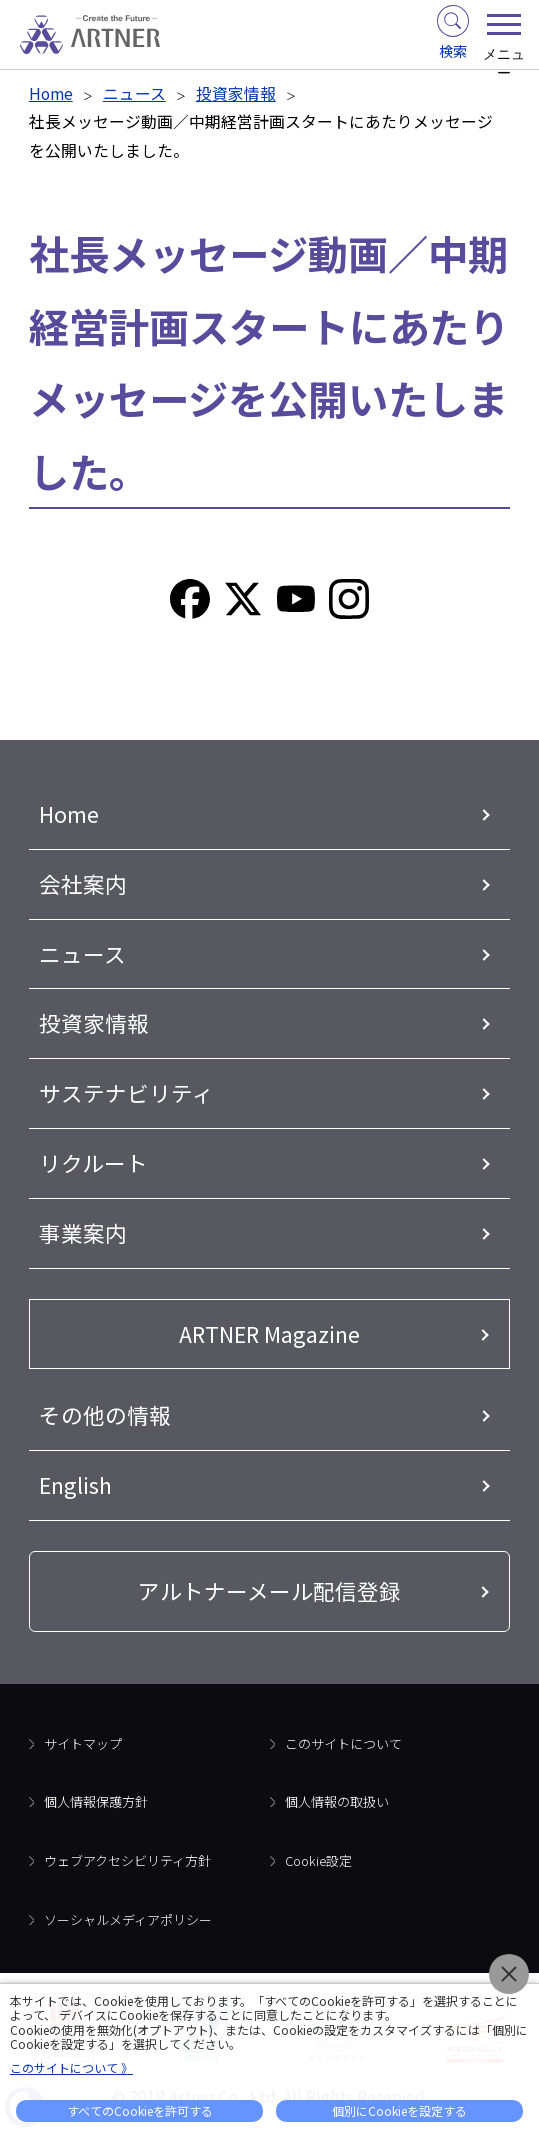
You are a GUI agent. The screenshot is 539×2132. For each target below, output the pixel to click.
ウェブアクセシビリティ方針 (127, 1860)
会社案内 (83, 883)
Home (51, 93)
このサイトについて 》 (71, 2067)
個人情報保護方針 (96, 1801)
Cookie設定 (318, 1860)
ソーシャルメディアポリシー (128, 1919)
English (75, 1484)
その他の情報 (105, 1414)
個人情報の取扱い (337, 1801)
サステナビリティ (126, 1092)
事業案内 (83, 1232)
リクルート (93, 1162)
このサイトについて (343, 1743)
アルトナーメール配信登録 (269, 1590)
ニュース (134, 93)
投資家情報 (236, 93)
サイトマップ (83, 1743)
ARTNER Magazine (269, 1333)
